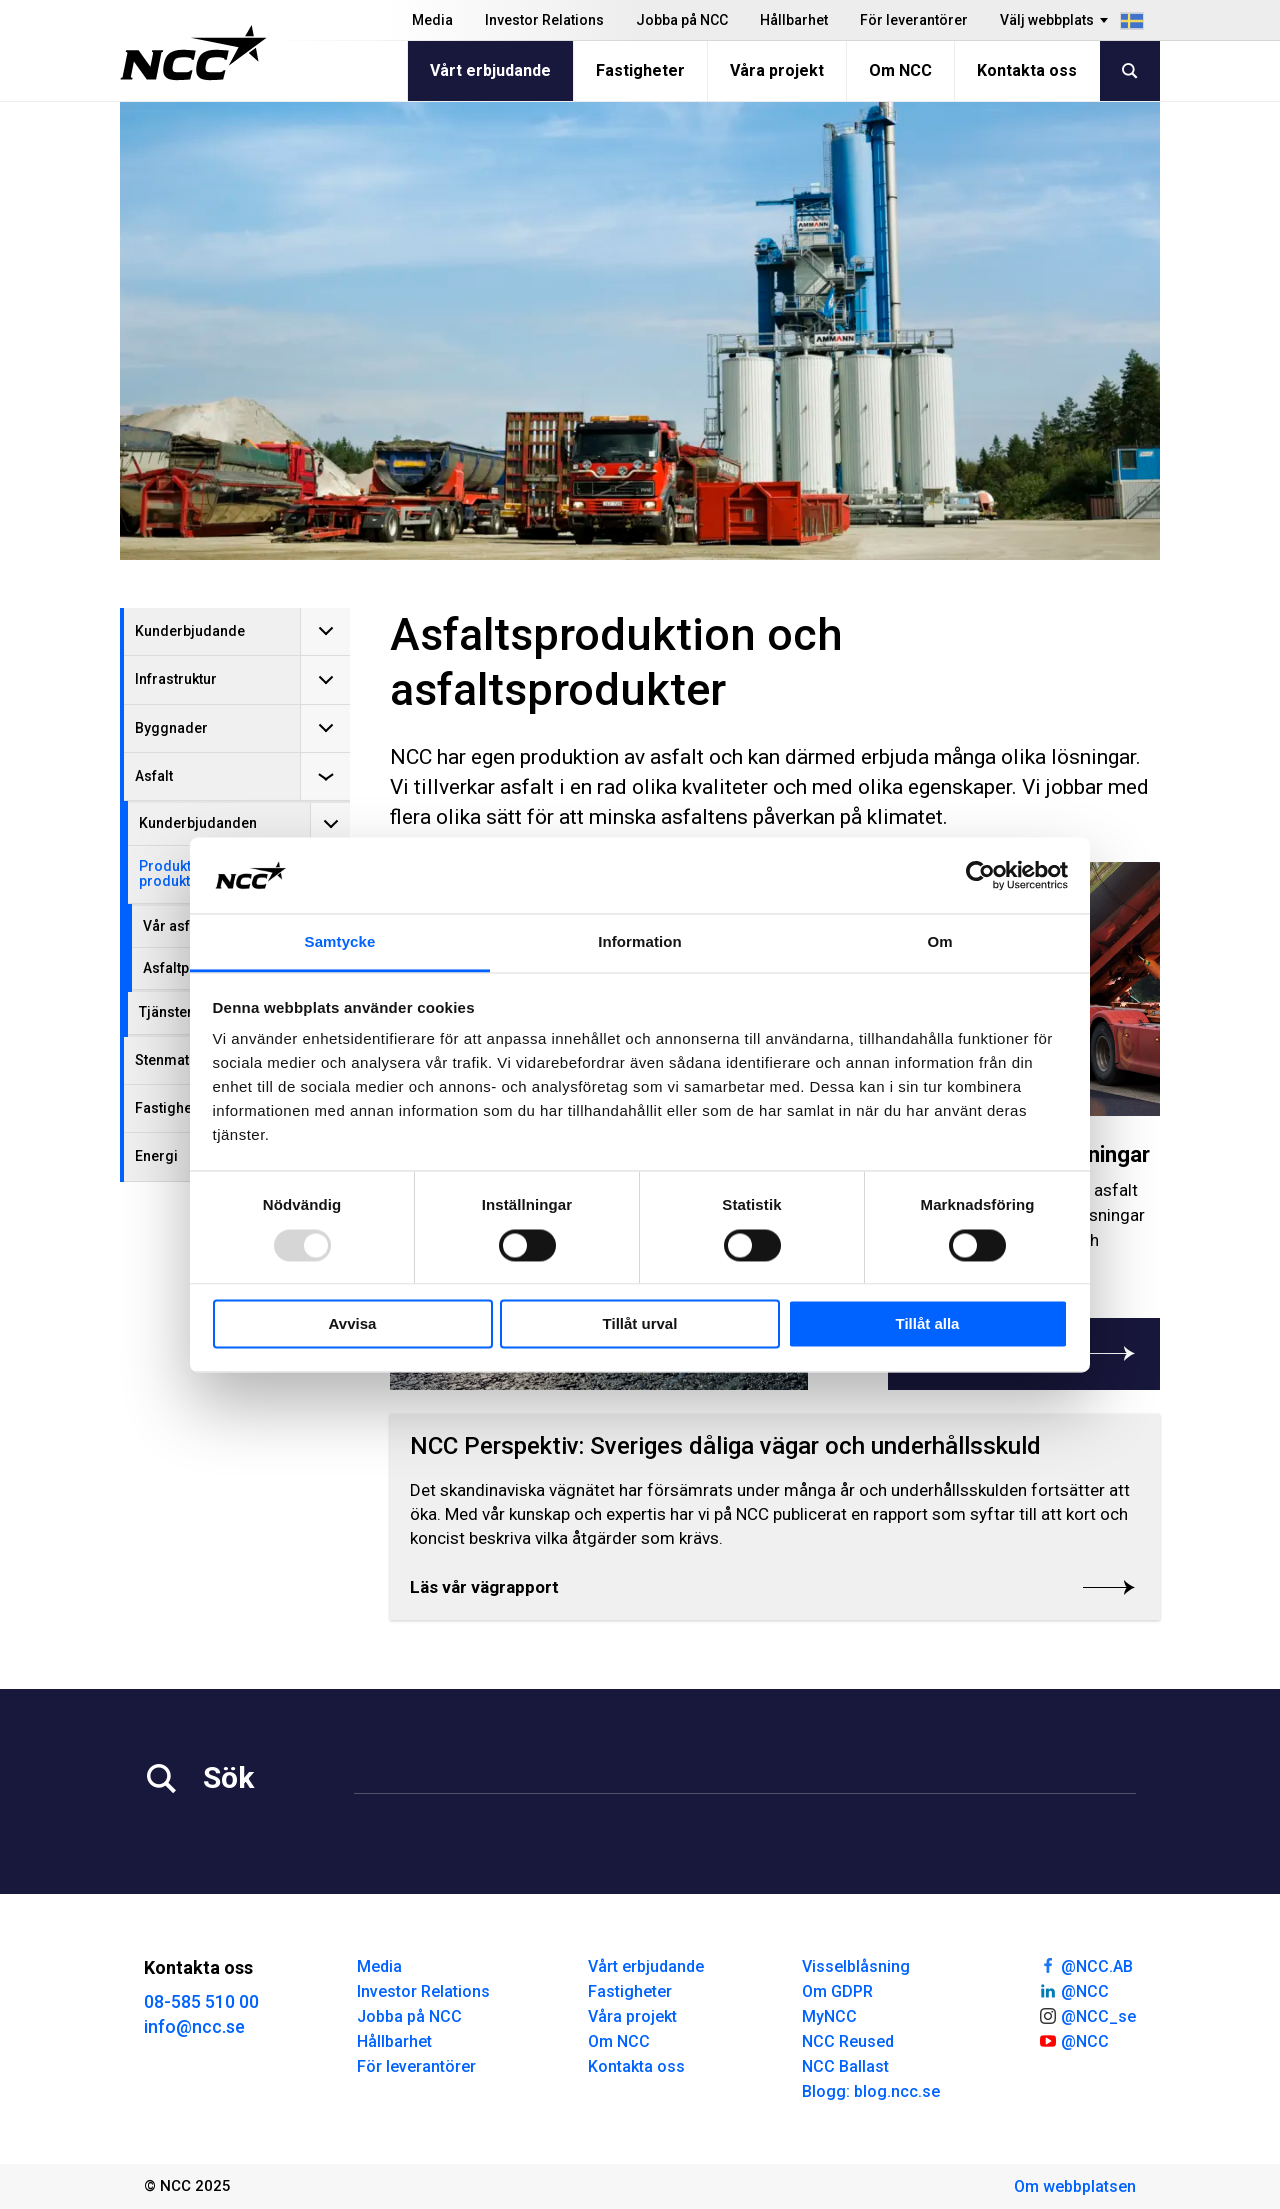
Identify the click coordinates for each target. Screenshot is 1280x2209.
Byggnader (171, 728)
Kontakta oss (1027, 70)
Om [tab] (939, 942)
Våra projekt (777, 70)
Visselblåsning (856, 1966)
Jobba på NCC (682, 20)
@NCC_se (1087, 2015)
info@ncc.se (194, 2026)
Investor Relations (544, 20)
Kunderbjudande (190, 631)
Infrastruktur (176, 679)
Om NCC (900, 70)
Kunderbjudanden (198, 823)
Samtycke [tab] (340, 942)
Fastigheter (640, 70)
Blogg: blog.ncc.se (871, 2091)
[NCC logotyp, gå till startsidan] (193, 53)
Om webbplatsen (1075, 2186)
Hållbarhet (794, 20)
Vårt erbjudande (490, 70)
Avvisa (353, 1324)
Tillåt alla (928, 1324)
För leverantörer (914, 20)
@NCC (1073, 1990)
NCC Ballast (845, 2066)
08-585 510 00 (201, 2001)
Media (432, 20)
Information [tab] (640, 942)
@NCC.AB (1085, 1965)
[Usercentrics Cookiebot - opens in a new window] (980, 875)
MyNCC (829, 2016)
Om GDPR (837, 1991)
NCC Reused (848, 2041)
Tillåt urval (640, 1324)
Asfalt (154, 776)
